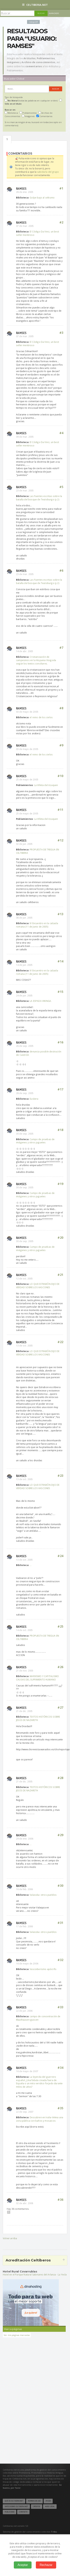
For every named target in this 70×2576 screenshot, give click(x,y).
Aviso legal (50, 2506)
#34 (60, 2067)
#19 (60, 1183)
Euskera (34, 1098)
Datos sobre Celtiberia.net (16, 2506)
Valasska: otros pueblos (43, 1894)
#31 (60, 1922)
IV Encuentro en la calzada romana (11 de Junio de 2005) (37, 925)
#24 (60, 1555)
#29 (60, 1835)
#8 (61, 708)
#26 (60, 1666)
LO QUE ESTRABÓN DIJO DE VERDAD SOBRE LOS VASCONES (37, 1285)
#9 (61, 745)
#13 (60, 914)
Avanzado (54, 13)
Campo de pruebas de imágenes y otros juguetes (35, 1141)
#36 (60, 2199)
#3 (61, 332)
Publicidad (9, 2512)
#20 (60, 1237)
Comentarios (7, 139)
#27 (60, 1707)
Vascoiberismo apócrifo (43, 1969)
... (31, 1565)
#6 (61, 570)
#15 (60, 991)
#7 (61, 647)
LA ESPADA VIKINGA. (41, 1000)
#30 (60, 1885)
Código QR (33, 22)
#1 (61, 188)
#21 (60, 1274)
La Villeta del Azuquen (46, 785)
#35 (60, 2108)
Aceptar (23, 2564)
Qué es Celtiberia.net (14, 2501)
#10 (60, 775)
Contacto (23, 2512)
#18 (60, 1129)
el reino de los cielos (41, 717)
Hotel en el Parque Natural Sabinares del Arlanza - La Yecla (35, 2274)
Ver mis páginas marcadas (17, 2335)
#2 (61, 222)
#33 (60, 2007)
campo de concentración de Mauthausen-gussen (38, 2018)
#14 (60, 961)
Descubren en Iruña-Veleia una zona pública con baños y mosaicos (39, 2119)
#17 (60, 1089)
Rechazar (46, 2564)
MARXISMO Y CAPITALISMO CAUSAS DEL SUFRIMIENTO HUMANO (37, 1678)
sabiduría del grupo (48, 171)
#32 (60, 1959)
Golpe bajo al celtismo (42, 197)
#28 (60, 1777)
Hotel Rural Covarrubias (20, 2271)
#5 (61, 486)
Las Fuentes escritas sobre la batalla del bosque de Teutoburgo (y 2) (39, 498)
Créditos (36, 2506)
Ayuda (48, 2501)
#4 (61, 432)
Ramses (21, 188)
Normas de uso (34, 2501)
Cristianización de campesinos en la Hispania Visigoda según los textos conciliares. (36, 660)
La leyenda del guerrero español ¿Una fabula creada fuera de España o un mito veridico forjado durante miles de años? (39, 2081)
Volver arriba (10, 2238)
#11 (60, 809)
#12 (60, 840)
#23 (60, 1475)
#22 (60, 1341)
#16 (60, 1042)
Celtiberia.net (35, 5)
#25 (60, 1626)
